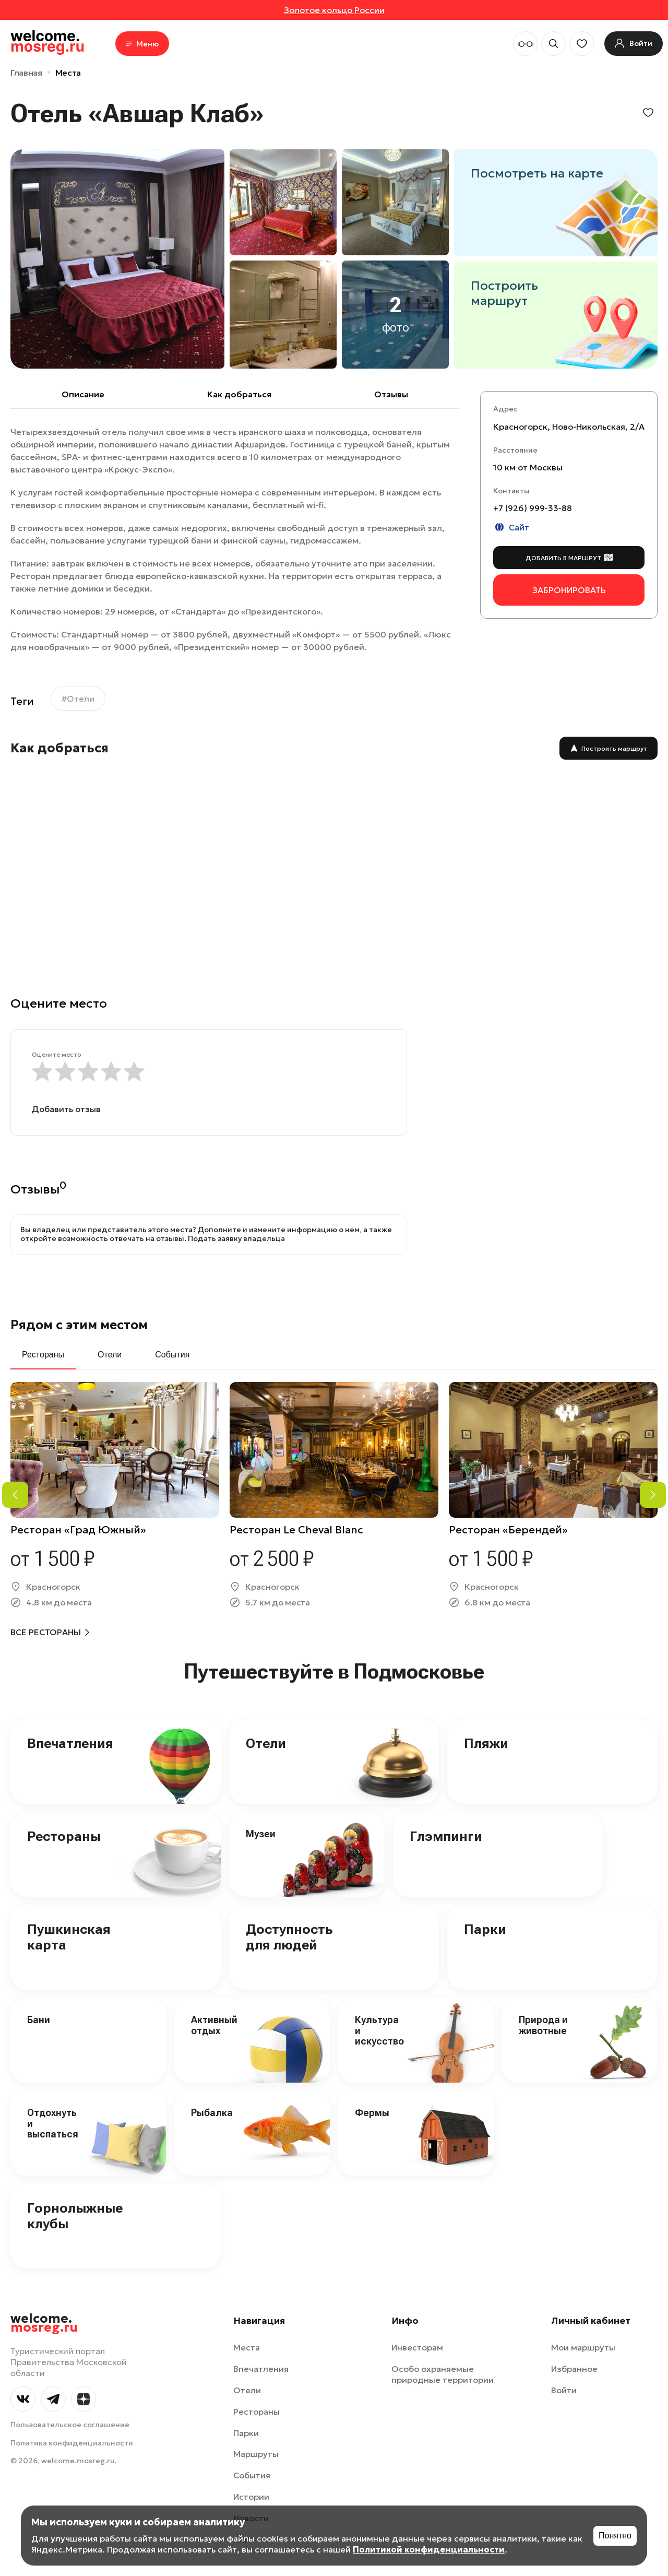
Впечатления (70, 1743)
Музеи (261, 1833)
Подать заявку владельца (236, 1238)
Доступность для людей (289, 1937)
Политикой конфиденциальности (429, 2549)
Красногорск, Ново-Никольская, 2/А (569, 426)
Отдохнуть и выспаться (52, 2123)
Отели (266, 1743)
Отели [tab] (110, 1354)
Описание (83, 394)
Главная (26, 72)
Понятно (615, 2535)
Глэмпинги (446, 1836)
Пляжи (486, 1743)
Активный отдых (214, 2025)
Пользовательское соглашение (69, 2424)
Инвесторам (417, 2347)
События (251, 2475)
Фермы (372, 2112)
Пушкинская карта (69, 1937)
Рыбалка (212, 2112)
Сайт (511, 527)
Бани (38, 2019)
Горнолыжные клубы (75, 2215)
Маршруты (256, 2454)
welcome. (44, 2323)
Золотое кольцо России (334, 10)
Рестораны (64, 1836)
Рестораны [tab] (43, 1354)
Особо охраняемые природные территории (442, 2374)
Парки (485, 1929)
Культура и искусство (379, 2030)
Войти (564, 2390)
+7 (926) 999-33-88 (532, 508)
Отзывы (391, 394)
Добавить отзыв (66, 1109)
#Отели (78, 698)
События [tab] (172, 1354)
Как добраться (239, 394)
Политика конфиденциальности (71, 2443)
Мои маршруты (583, 2347)
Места (68, 72)
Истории (251, 2496)
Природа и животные (543, 2025)
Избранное (574, 2369)
